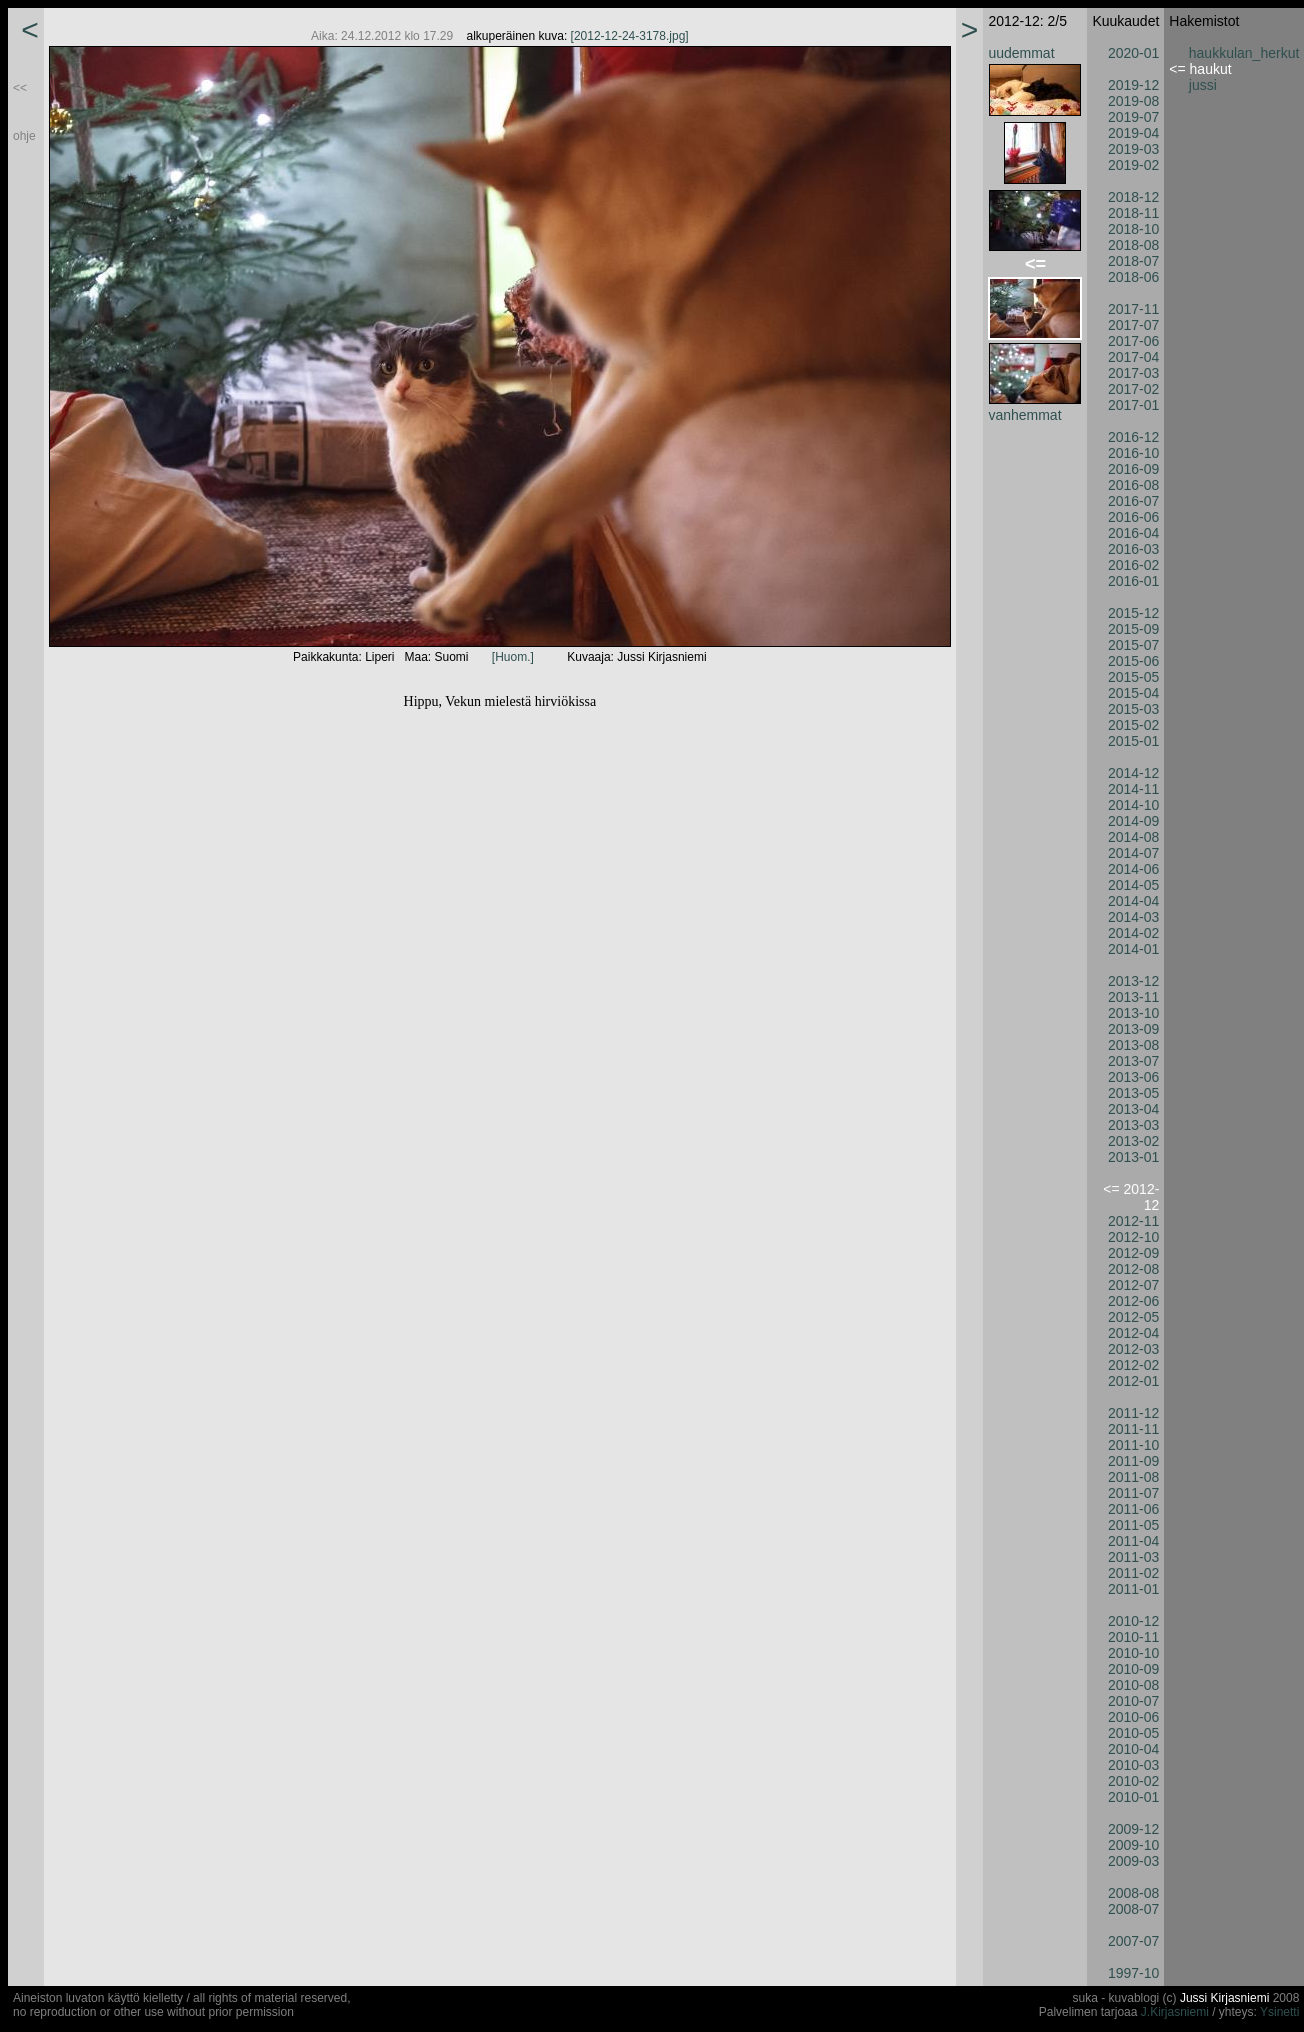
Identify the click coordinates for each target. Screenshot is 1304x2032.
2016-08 (1133, 485)
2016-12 (1133, 437)
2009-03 (1133, 1861)
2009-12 (1133, 1829)
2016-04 (1133, 533)
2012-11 (1133, 1221)
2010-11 (1133, 1637)
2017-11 (1133, 309)
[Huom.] (513, 657)
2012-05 (1133, 1317)
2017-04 (1133, 357)
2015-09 (1133, 629)
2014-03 (1133, 917)
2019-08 (1133, 101)
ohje (24, 136)
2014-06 (1133, 869)
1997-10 (1133, 1973)
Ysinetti (1279, 2012)
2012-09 (1133, 1253)
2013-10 (1133, 1013)
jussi (1203, 85)
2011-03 (1133, 1557)
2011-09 (1133, 1461)
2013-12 (1133, 981)
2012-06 (1133, 1301)
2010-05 (1133, 1733)
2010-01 (1133, 1797)
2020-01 (1133, 53)
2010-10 (1133, 1653)
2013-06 (1133, 1077)
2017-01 (1133, 405)
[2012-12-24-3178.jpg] (630, 36)
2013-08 (1133, 1045)
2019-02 (1133, 165)
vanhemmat (1024, 415)
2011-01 (1133, 1589)
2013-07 (1133, 1061)
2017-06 (1133, 341)
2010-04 (1133, 1749)
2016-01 (1133, 581)
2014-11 (1133, 789)
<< (20, 88)
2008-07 (1133, 1909)
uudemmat (1021, 53)
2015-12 (1133, 613)
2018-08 (1133, 245)
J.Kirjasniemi (1175, 2012)
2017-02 (1133, 389)
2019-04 (1133, 133)
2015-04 (1133, 693)
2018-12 (1133, 197)
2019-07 (1133, 117)
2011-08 (1133, 1477)
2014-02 (1133, 933)
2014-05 (1133, 885)
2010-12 (1133, 1621)
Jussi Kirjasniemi (1224, 1998)
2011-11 (1133, 1429)
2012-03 (1133, 1349)
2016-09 (1133, 469)
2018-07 (1133, 261)
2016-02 (1133, 565)
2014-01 (1133, 949)
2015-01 (1133, 741)
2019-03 (1133, 149)
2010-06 (1133, 1717)
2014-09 (1133, 821)
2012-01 (1133, 1381)
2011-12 (1133, 1413)
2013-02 (1133, 1141)
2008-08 (1133, 1893)
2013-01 (1133, 1157)
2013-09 (1133, 1029)
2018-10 (1133, 229)
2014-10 (1133, 805)
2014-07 (1133, 853)
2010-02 (1133, 1781)
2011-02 (1133, 1573)
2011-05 (1133, 1525)
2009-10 (1133, 1845)
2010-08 (1133, 1685)
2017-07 (1133, 325)
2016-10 (1133, 453)
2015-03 (1133, 709)
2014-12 (1133, 773)
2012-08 (1133, 1269)
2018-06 (1133, 277)
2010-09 (1133, 1669)
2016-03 (1133, 549)
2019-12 (1133, 85)
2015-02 (1133, 725)
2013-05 (1133, 1093)
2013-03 (1133, 1125)
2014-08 (1133, 837)
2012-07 (1133, 1285)
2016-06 (1133, 517)
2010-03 (1133, 1765)
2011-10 (1133, 1445)
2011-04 (1133, 1541)
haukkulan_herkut (1244, 53)
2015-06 (1133, 661)
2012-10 (1133, 1237)
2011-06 (1133, 1509)
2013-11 (1133, 997)
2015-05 (1133, 677)
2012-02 (1133, 1365)
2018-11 (1133, 213)
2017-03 (1133, 373)
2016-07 (1133, 501)
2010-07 (1133, 1701)
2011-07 (1133, 1493)
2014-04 (1133, 901)
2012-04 (1133, 1333)
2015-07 (1133, 645)
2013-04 (1133, 1109)
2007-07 (1133, 1941)
